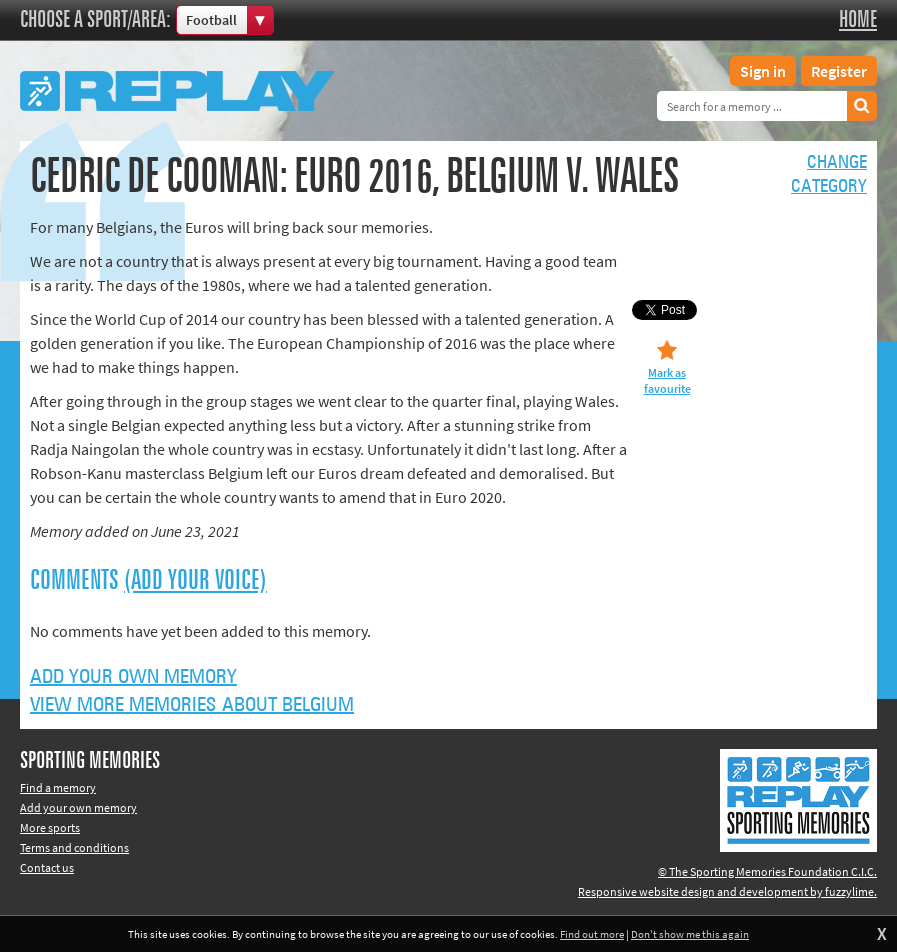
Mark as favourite (667, 380)
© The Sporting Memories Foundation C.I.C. (767, 871)
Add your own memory (133, 677)
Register (839, 71)
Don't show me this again (690, 934)
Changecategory (829, 175)
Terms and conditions (74, 847)
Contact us (47, 867)
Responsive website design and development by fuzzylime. (727, 891)
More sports (50, 827)
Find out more (592, 934)
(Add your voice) (195, 581)
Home (858, 20)
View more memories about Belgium (192, 705)
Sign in (763, 71)
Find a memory (58, 787)
